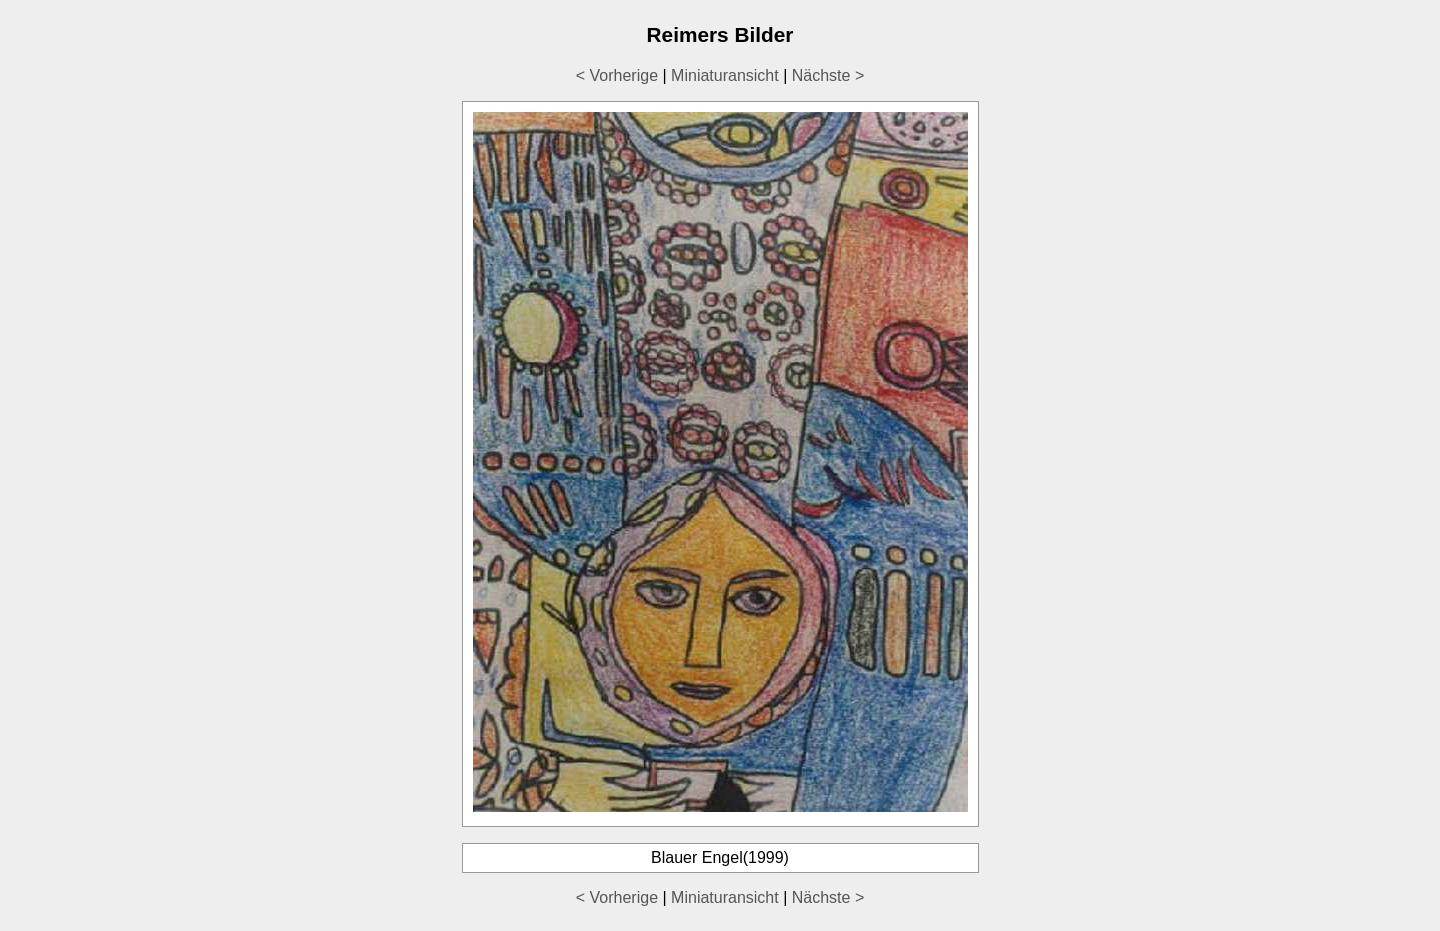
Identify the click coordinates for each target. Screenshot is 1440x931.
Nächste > (828, 75)
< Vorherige (617, 75)
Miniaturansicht (725, 75)
